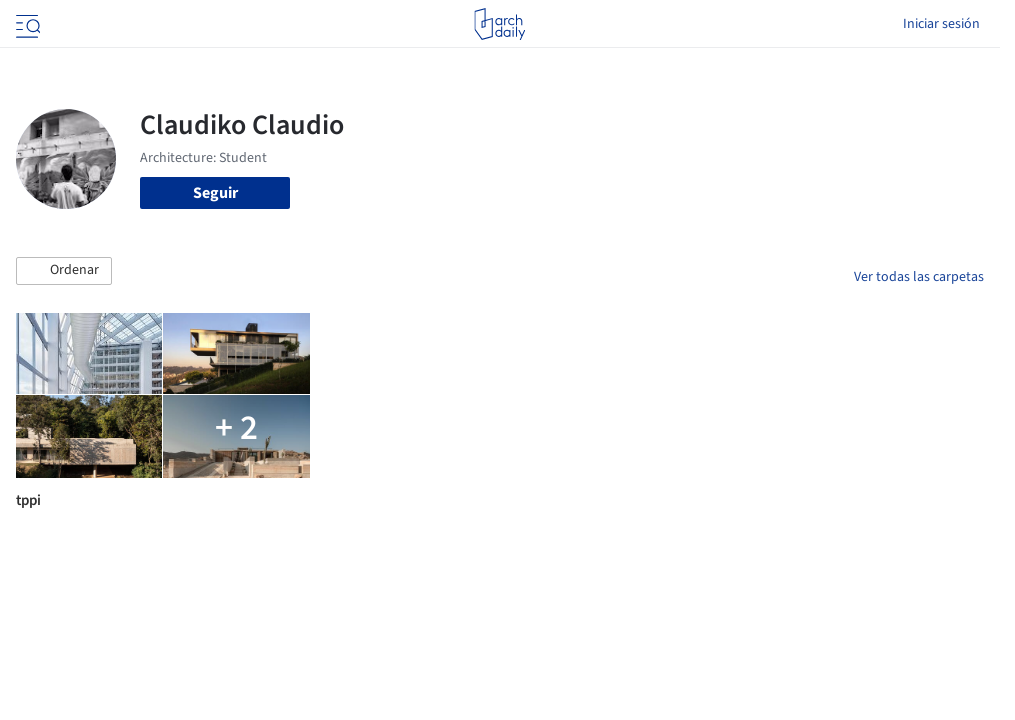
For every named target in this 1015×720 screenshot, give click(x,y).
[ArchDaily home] (499, 24)
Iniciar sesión (941, 24)
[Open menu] (26, 24)
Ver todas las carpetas (919, 277)
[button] (64, 271)
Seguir (215, 193)
